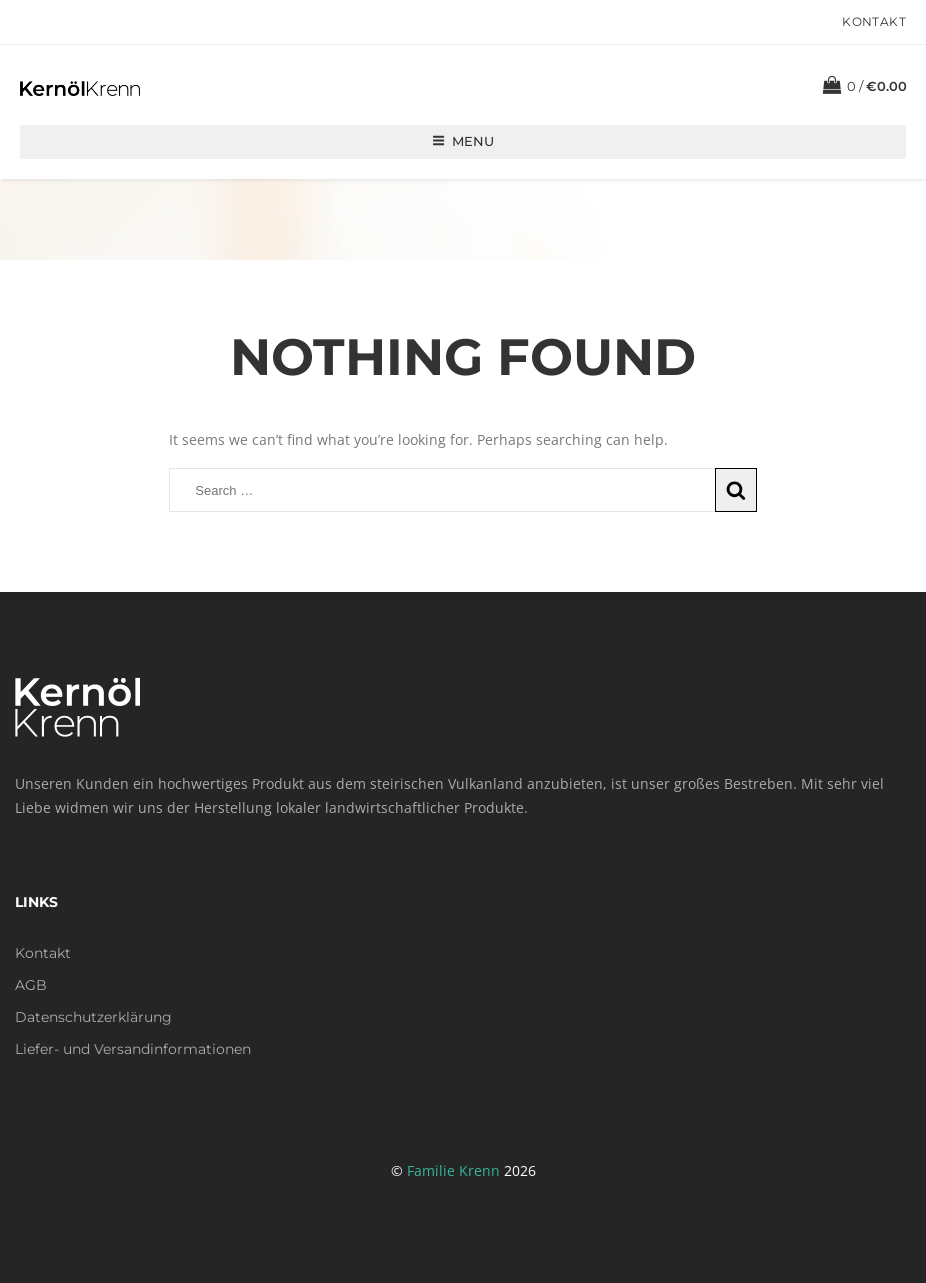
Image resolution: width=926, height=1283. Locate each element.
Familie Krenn (453, 1170)
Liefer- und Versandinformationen (133, 1049)
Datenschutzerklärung (93, 1017)
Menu (463, 141)
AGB (31, 985)
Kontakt (874, 21)
